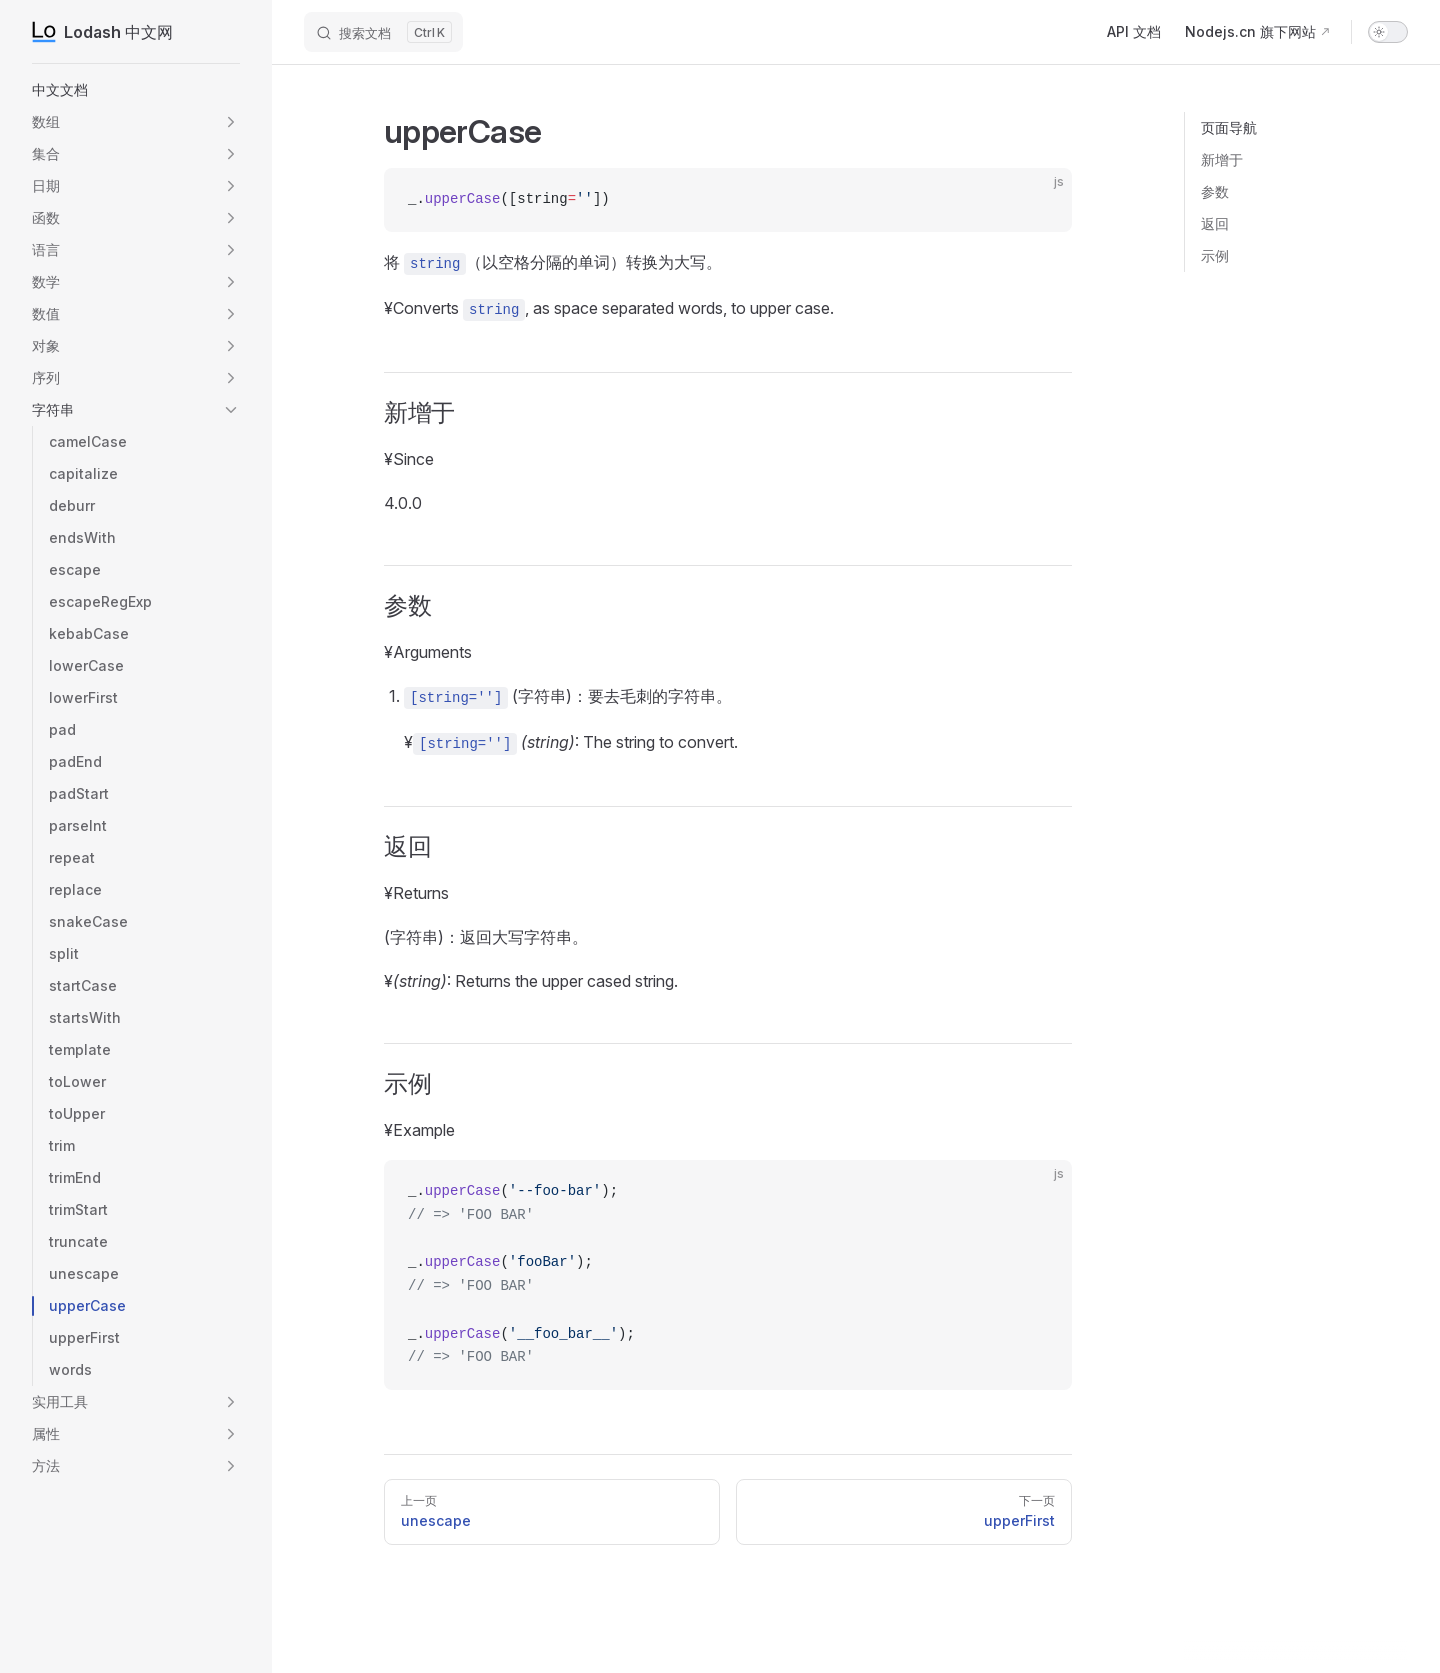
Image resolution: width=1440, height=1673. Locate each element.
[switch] (1388, 32)
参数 (1215, 191)
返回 (1215, 223)
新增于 (1222, 159)
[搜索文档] (383, 32)
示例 (1215, 255)
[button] (231, 122)
